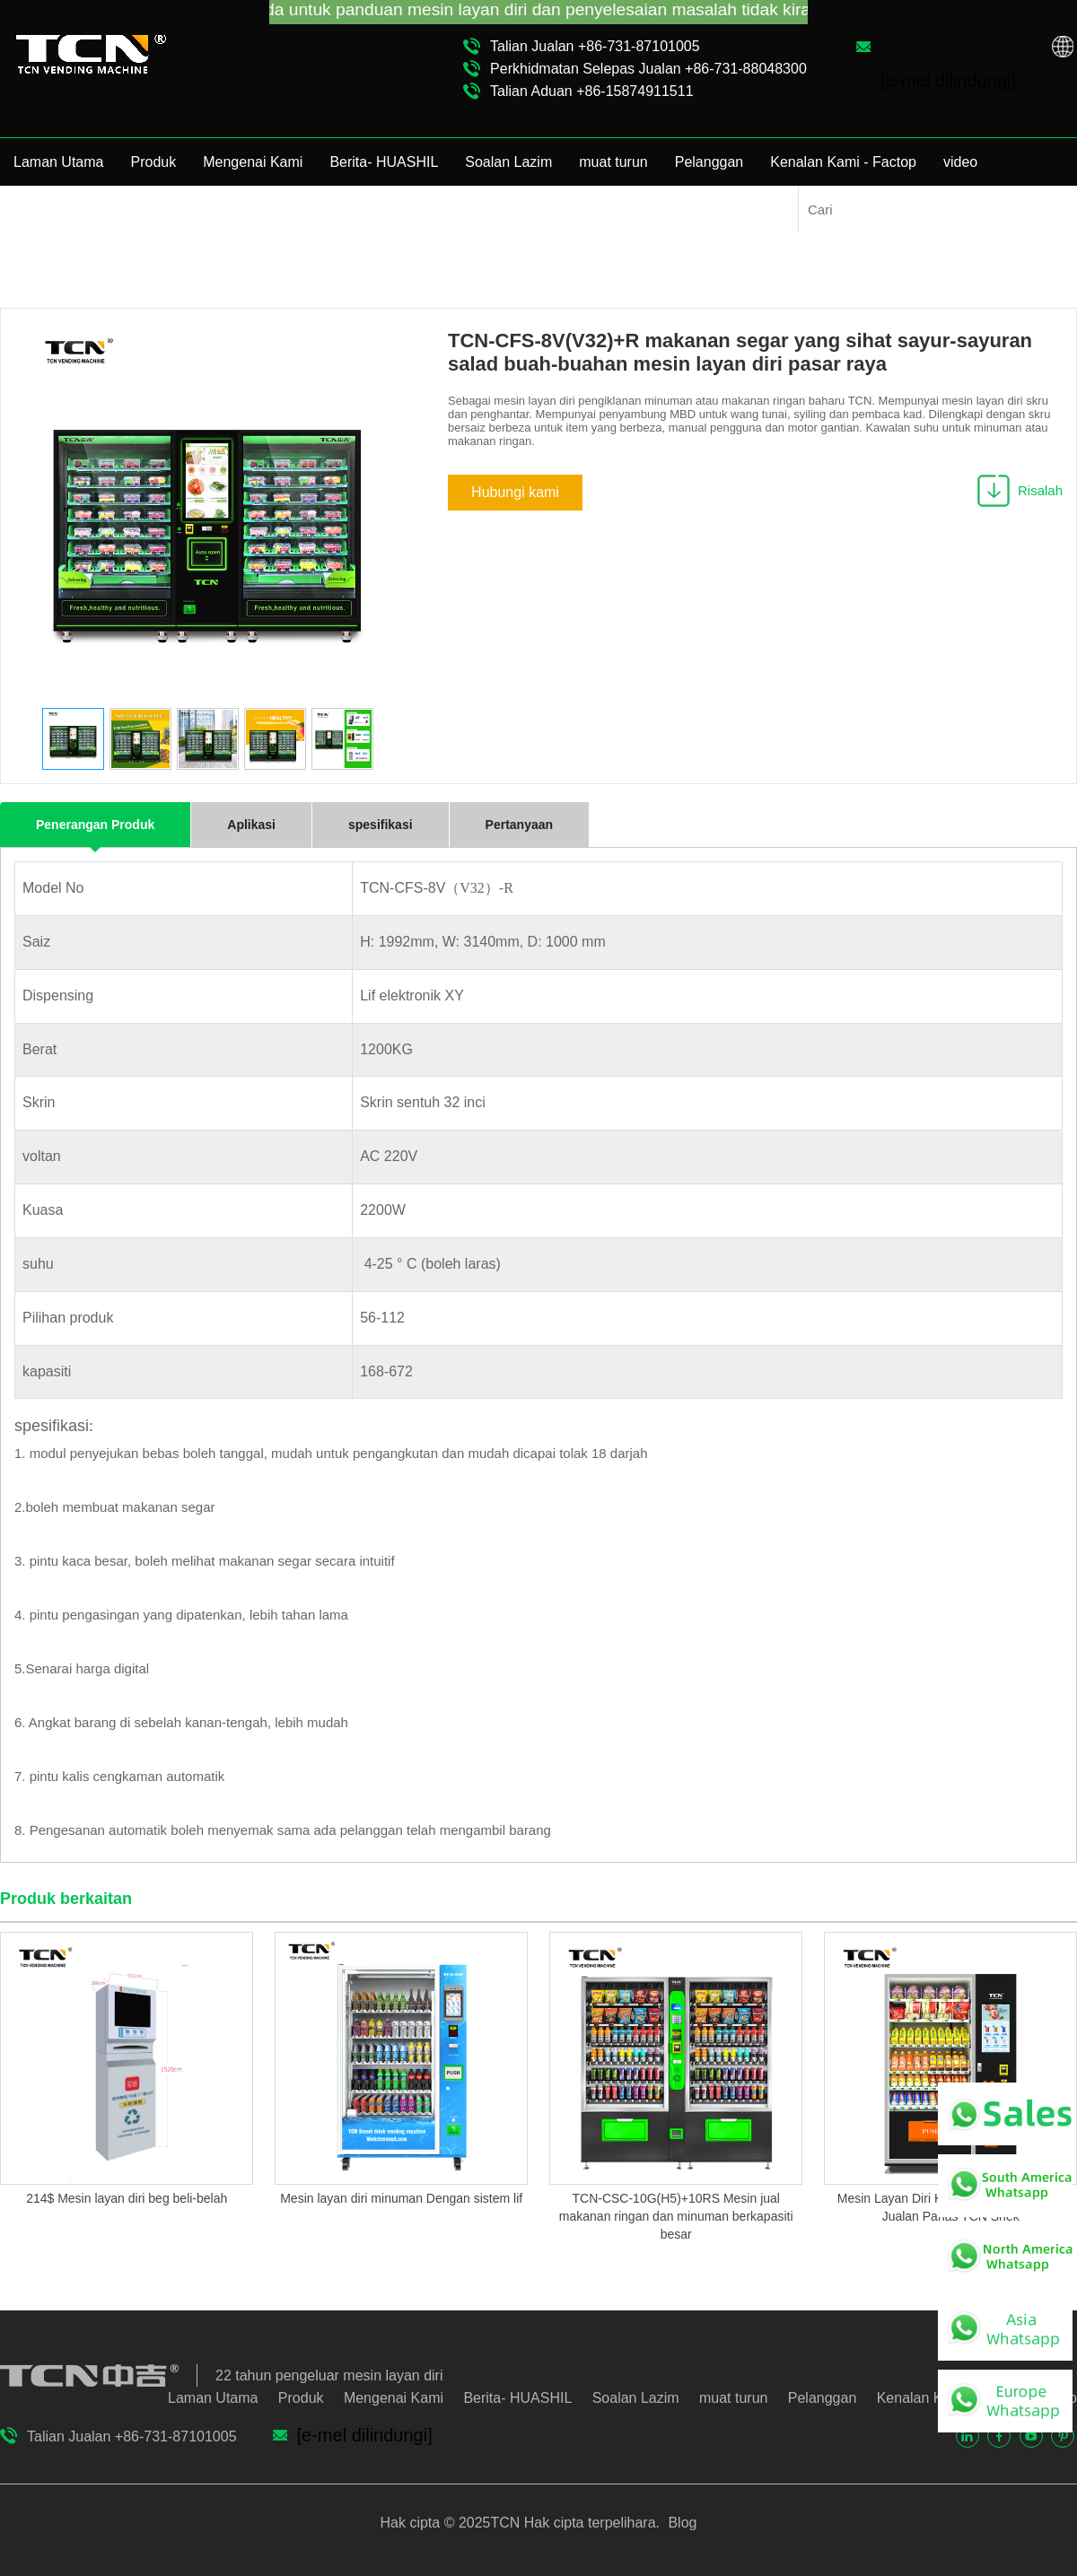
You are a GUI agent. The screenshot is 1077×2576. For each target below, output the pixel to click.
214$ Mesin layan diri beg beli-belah (126, 2198)
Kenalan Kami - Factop (843, 162)
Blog (680, 2522)
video (960, 162)
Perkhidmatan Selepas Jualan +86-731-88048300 (648, 68)
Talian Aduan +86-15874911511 (591, 91)
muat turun (613, 162)
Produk (154, 162)
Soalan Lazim (508, 162)
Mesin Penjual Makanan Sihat (709, 232)
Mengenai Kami (252, 162)
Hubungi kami (515, 492)
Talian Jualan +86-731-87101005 (595, 46)
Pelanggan (709, 162)
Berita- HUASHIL (383, 162)
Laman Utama (58, 162)
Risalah (1040, 490)
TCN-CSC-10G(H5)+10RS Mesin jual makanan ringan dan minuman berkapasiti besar (676, 2216)
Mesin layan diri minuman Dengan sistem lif (401, 2198)
